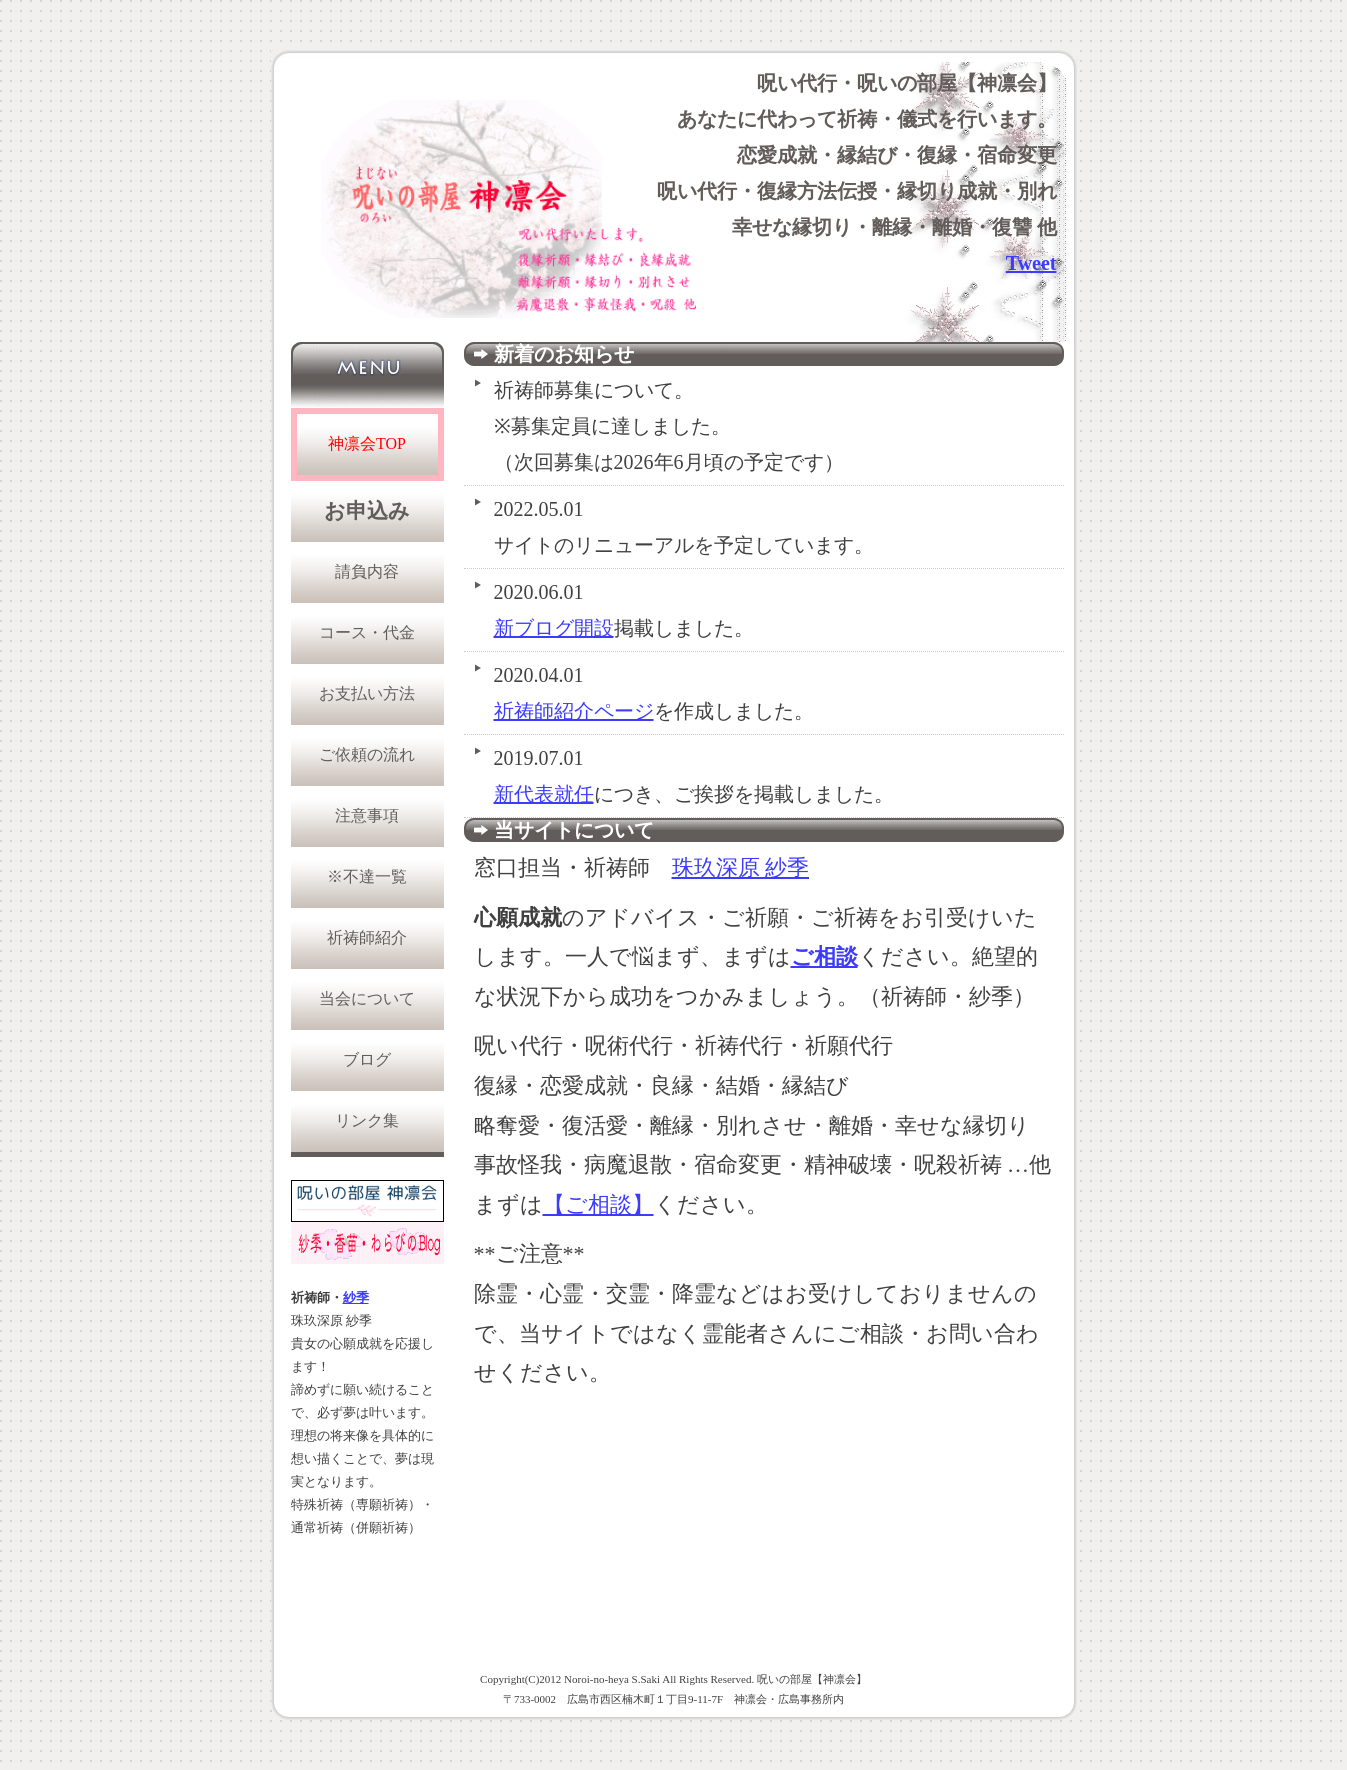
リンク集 (367, 1120)
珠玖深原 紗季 (741, 867)
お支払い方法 (367, 693)
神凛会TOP (367, 443)
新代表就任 (544, 794)
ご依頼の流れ (367, 754)
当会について (367, 998)
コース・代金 (367, 632)
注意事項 (367, 815)
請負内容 (367, 571)
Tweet (1031, 263)
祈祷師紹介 (367, 937)
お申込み (367, 511)
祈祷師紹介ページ (574, 711)
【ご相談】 (598, 1204)
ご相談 (824, 956)
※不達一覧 (367, 876)
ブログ (367, 1059)
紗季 (356, 1298)
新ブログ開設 (554, 628)
